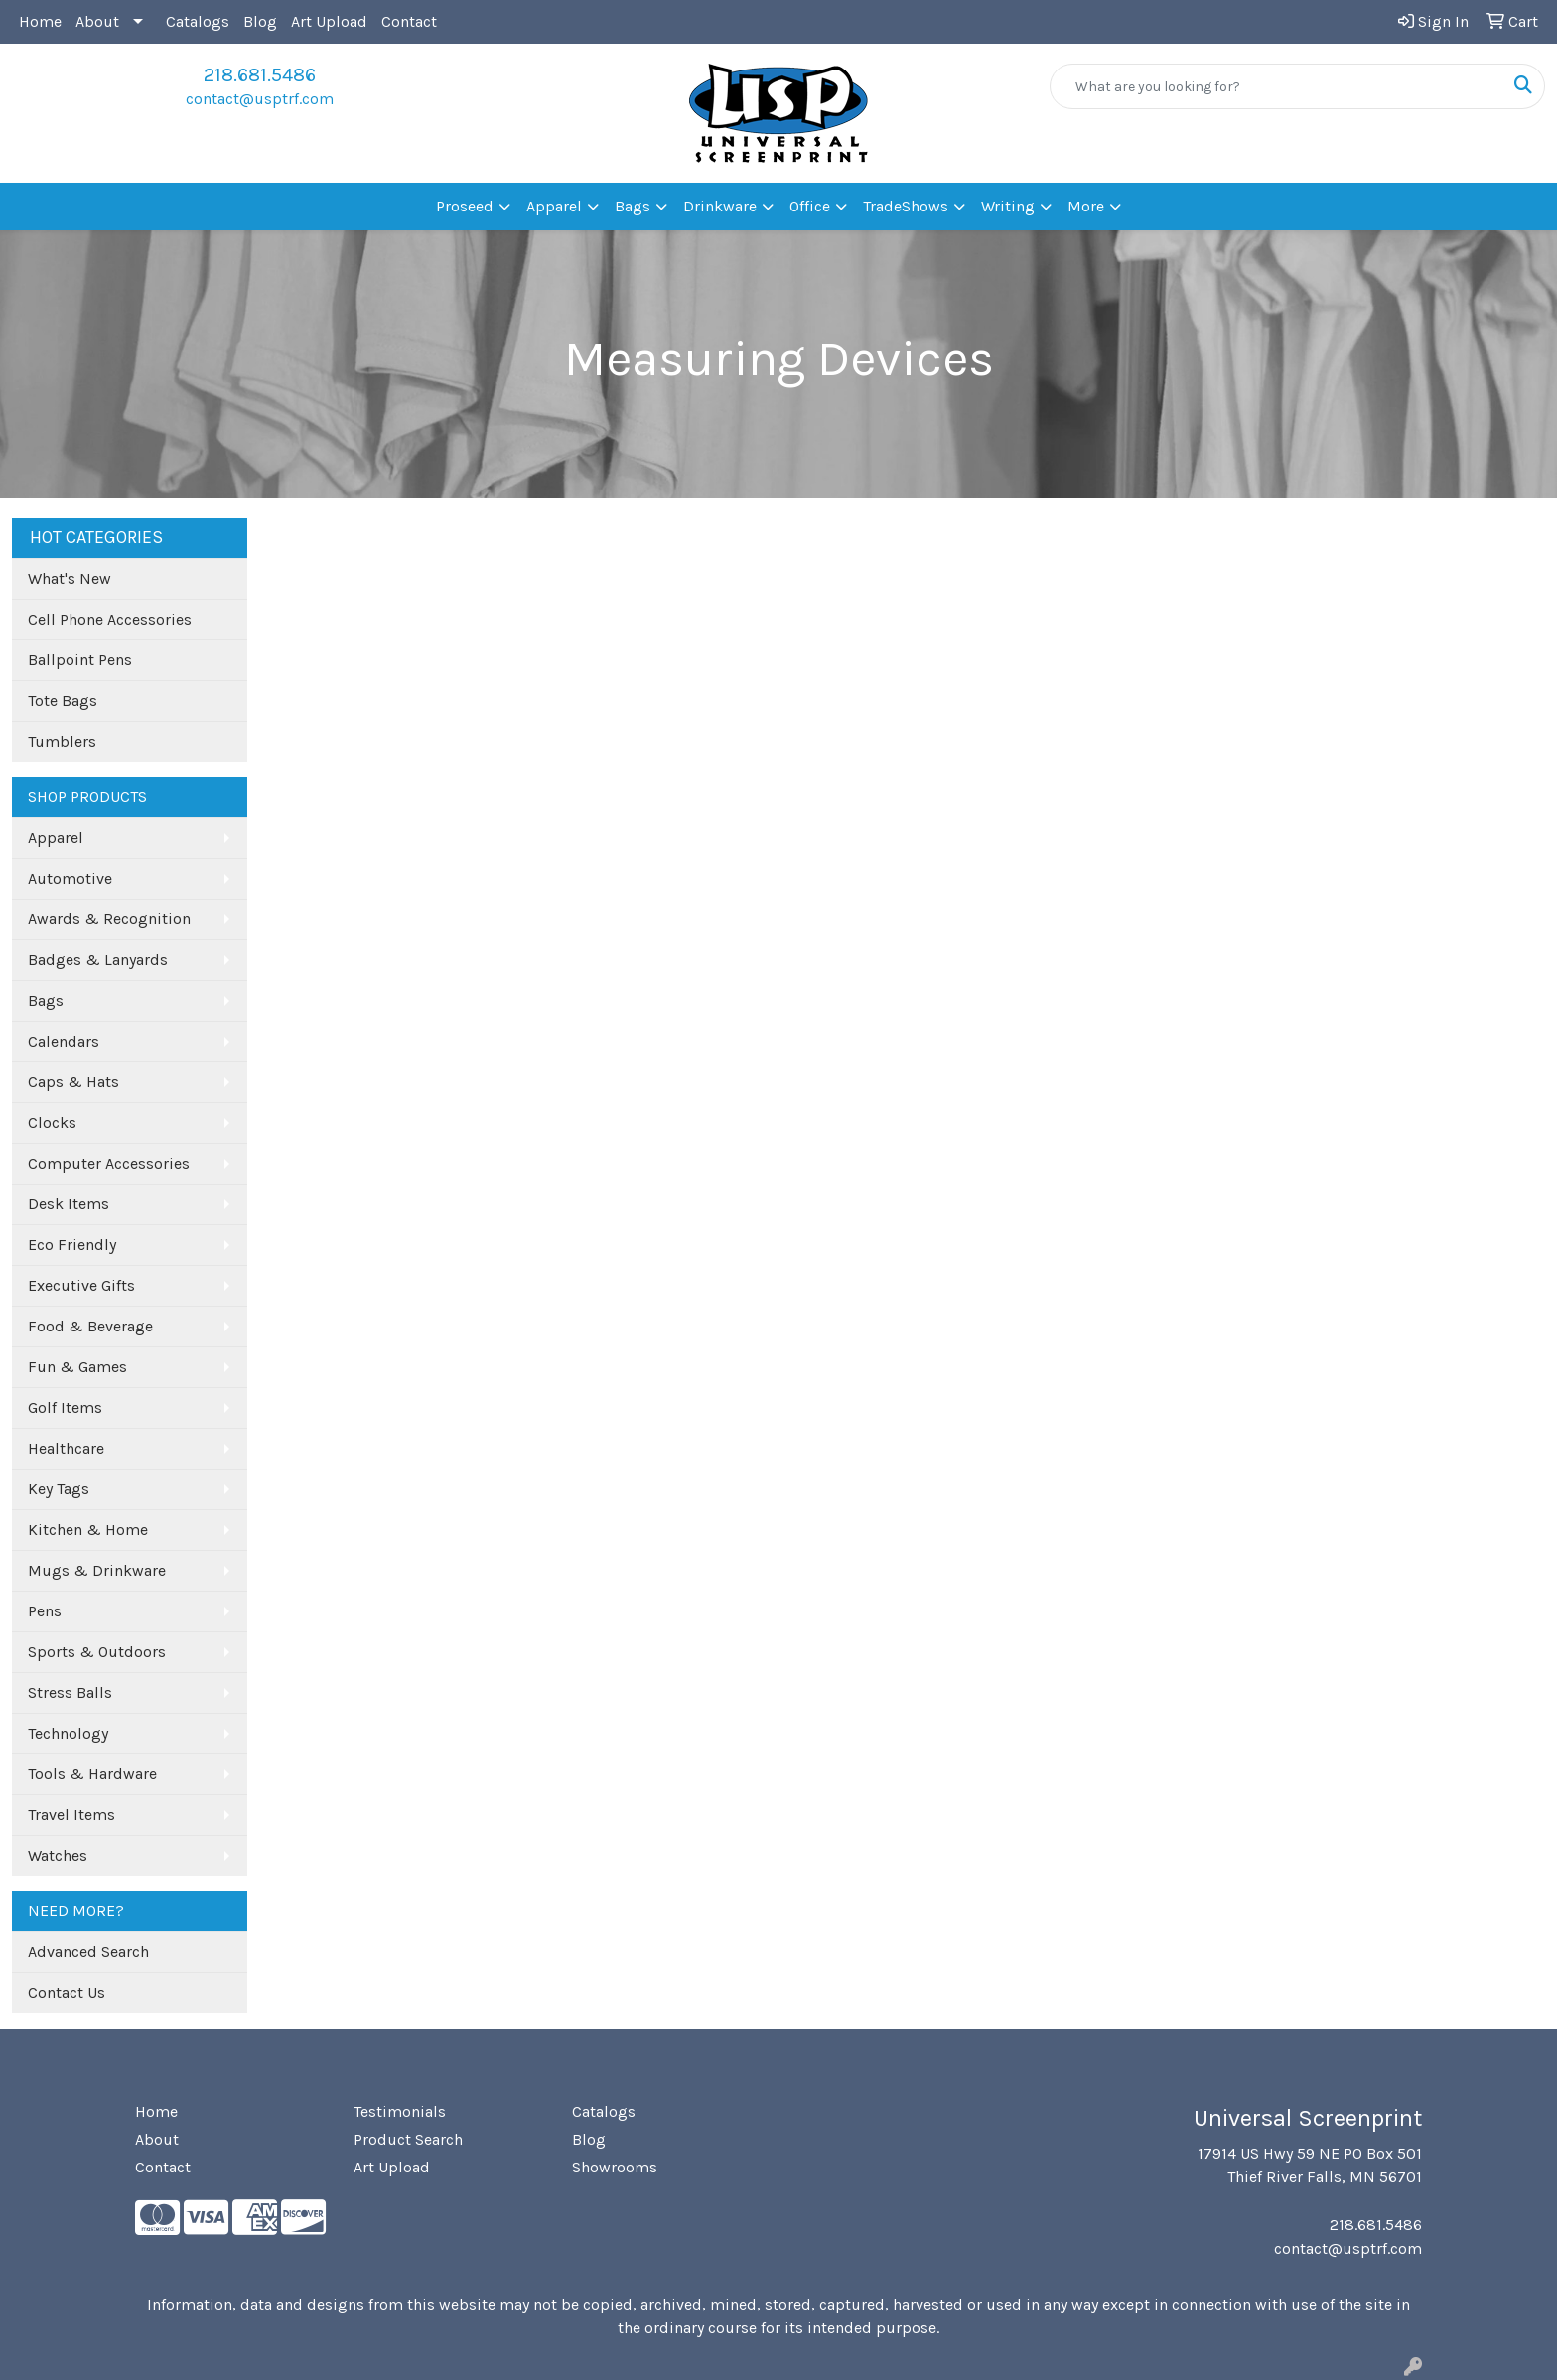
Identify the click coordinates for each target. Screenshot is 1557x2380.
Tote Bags (62, 700)
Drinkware (720, 206)
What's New (69, 578)
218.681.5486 (260, 75)
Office (809, 206)
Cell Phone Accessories (110, 619)
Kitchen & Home (88, 1529)
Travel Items (71, 1814)
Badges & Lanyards (98, 959)
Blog (260, 21)
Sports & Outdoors (97, 1651)
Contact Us (66, 1992)
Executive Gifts (81, 1285)
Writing (1008, 206)
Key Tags (58, 1488)
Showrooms (614, 2167)
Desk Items (68, 1203)
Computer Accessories (109, 1163)
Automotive (70, 878)
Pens (45, 1611)
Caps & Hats (73, 1081)
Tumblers (62, 741)
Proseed (465, 206)
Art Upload (329, 21)
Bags (632, 206)
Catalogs (197, 21)
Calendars (63, 1041)
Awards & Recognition (109, 919)
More (1085, 206)
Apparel (554, 206)
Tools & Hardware (92, 1773)
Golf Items (65, 1407)
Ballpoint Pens (80, 659)
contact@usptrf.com (260, 98)
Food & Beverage (90, 1326)
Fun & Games (77, 1366)
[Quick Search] (1276, 86)
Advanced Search (88, 1951)
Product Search (408, 2139)
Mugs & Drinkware (97, 1570)
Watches (57, 1855)
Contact (409, 21)
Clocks (52, 1122)
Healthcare (66, 1448)
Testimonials (400, 2111)
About (97, 21)
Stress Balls (70, 1692)
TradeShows (905, 206)
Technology (68, 1733)
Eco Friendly (72, 1244)
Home (40, 21)
